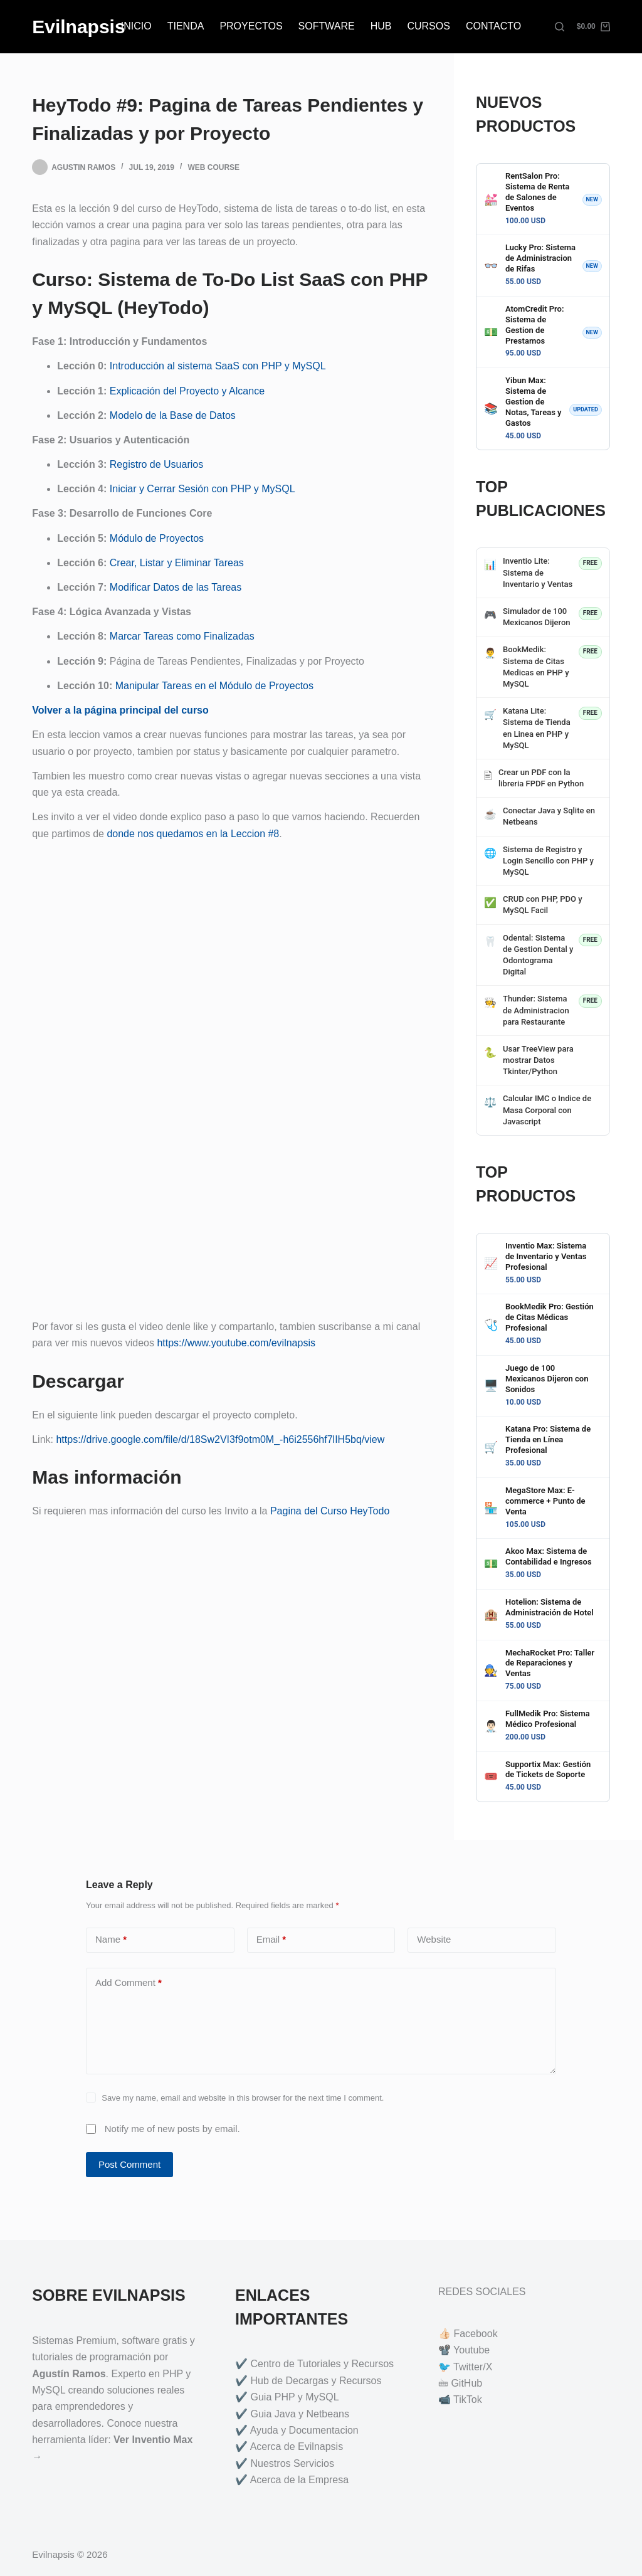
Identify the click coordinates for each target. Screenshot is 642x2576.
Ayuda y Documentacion (304, 2430)
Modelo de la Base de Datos (173, 415)
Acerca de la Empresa (299, 2479)
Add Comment (128, 1983)
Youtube (471, 2350)
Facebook (475, 2333)
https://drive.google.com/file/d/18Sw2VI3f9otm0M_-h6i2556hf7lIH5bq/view (220, 1439)
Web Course (213, 167)
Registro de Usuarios (156, 464)
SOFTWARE (326, 26)
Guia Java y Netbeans (300, 2414)
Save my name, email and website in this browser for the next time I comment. (243, 2098)
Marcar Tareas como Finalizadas (182, 636)
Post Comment (129, 2164)
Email (271, 1940)
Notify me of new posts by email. (172, 2128)
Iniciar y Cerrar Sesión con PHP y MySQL (202, 488)
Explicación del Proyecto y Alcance (187, 391)
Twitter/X (472, 2367)
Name (111, 1940)
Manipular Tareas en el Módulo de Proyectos (214, 685)
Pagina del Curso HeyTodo (329, 1511)
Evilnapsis (78, 26)
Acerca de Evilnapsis (297, 2446)
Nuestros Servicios (292, 2463)
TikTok (467, 2399)
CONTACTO (493, 26)
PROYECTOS (250, 26)
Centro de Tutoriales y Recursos (322, 2363)
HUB (381, 26)
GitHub (466, 2383)
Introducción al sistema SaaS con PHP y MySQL (218, 366)
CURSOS (428, 26)
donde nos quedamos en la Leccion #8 (193, 833)
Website (434, 1939)
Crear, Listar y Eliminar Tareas (177, 562)
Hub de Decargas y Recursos (316, 2380)
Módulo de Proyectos (157, 538)
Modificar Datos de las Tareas (175, 587)
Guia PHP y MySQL (295, 2397)
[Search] (559, 26)
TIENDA (185, 26)
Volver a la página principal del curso (120, 710)
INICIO (136, 26)
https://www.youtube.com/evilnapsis (236, 1343)
